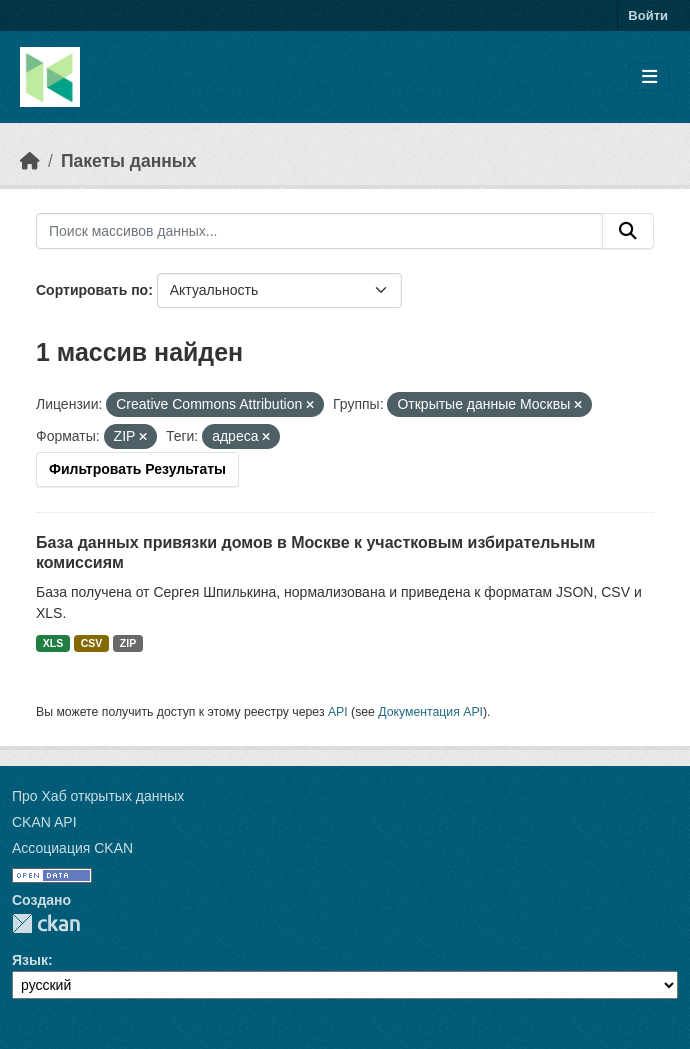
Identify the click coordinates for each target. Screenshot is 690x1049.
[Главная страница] (30, 161)
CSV (92, 643)
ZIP (128, 643)
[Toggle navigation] (649, 77)
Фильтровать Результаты (137, 469)
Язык (30, 960)
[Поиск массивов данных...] (319, 231)
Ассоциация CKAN (72, 848)
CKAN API (44, 822)
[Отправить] (628, 231)
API (338, 712)
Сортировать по (92, 290)
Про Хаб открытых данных (98, 796)
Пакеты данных (129, 161)
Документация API (430, 712)
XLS (53, 643)
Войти (648, 15)
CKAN (46, 923)
